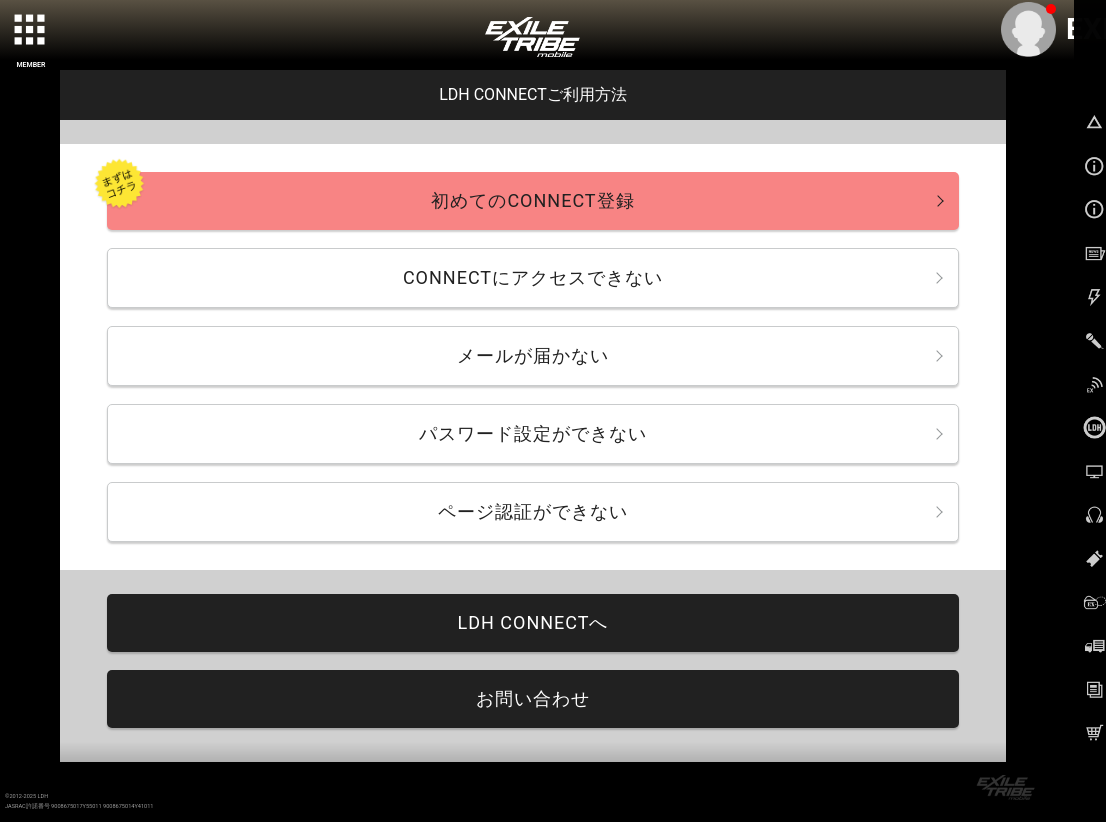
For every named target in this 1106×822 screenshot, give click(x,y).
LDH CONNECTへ (532, 622)
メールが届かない (533, 355)
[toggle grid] (31, 31)
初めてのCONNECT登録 (532, 200)
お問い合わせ (533, 698)
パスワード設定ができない (533, 433)
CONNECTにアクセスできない (533, 277)
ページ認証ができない (533, 511)
